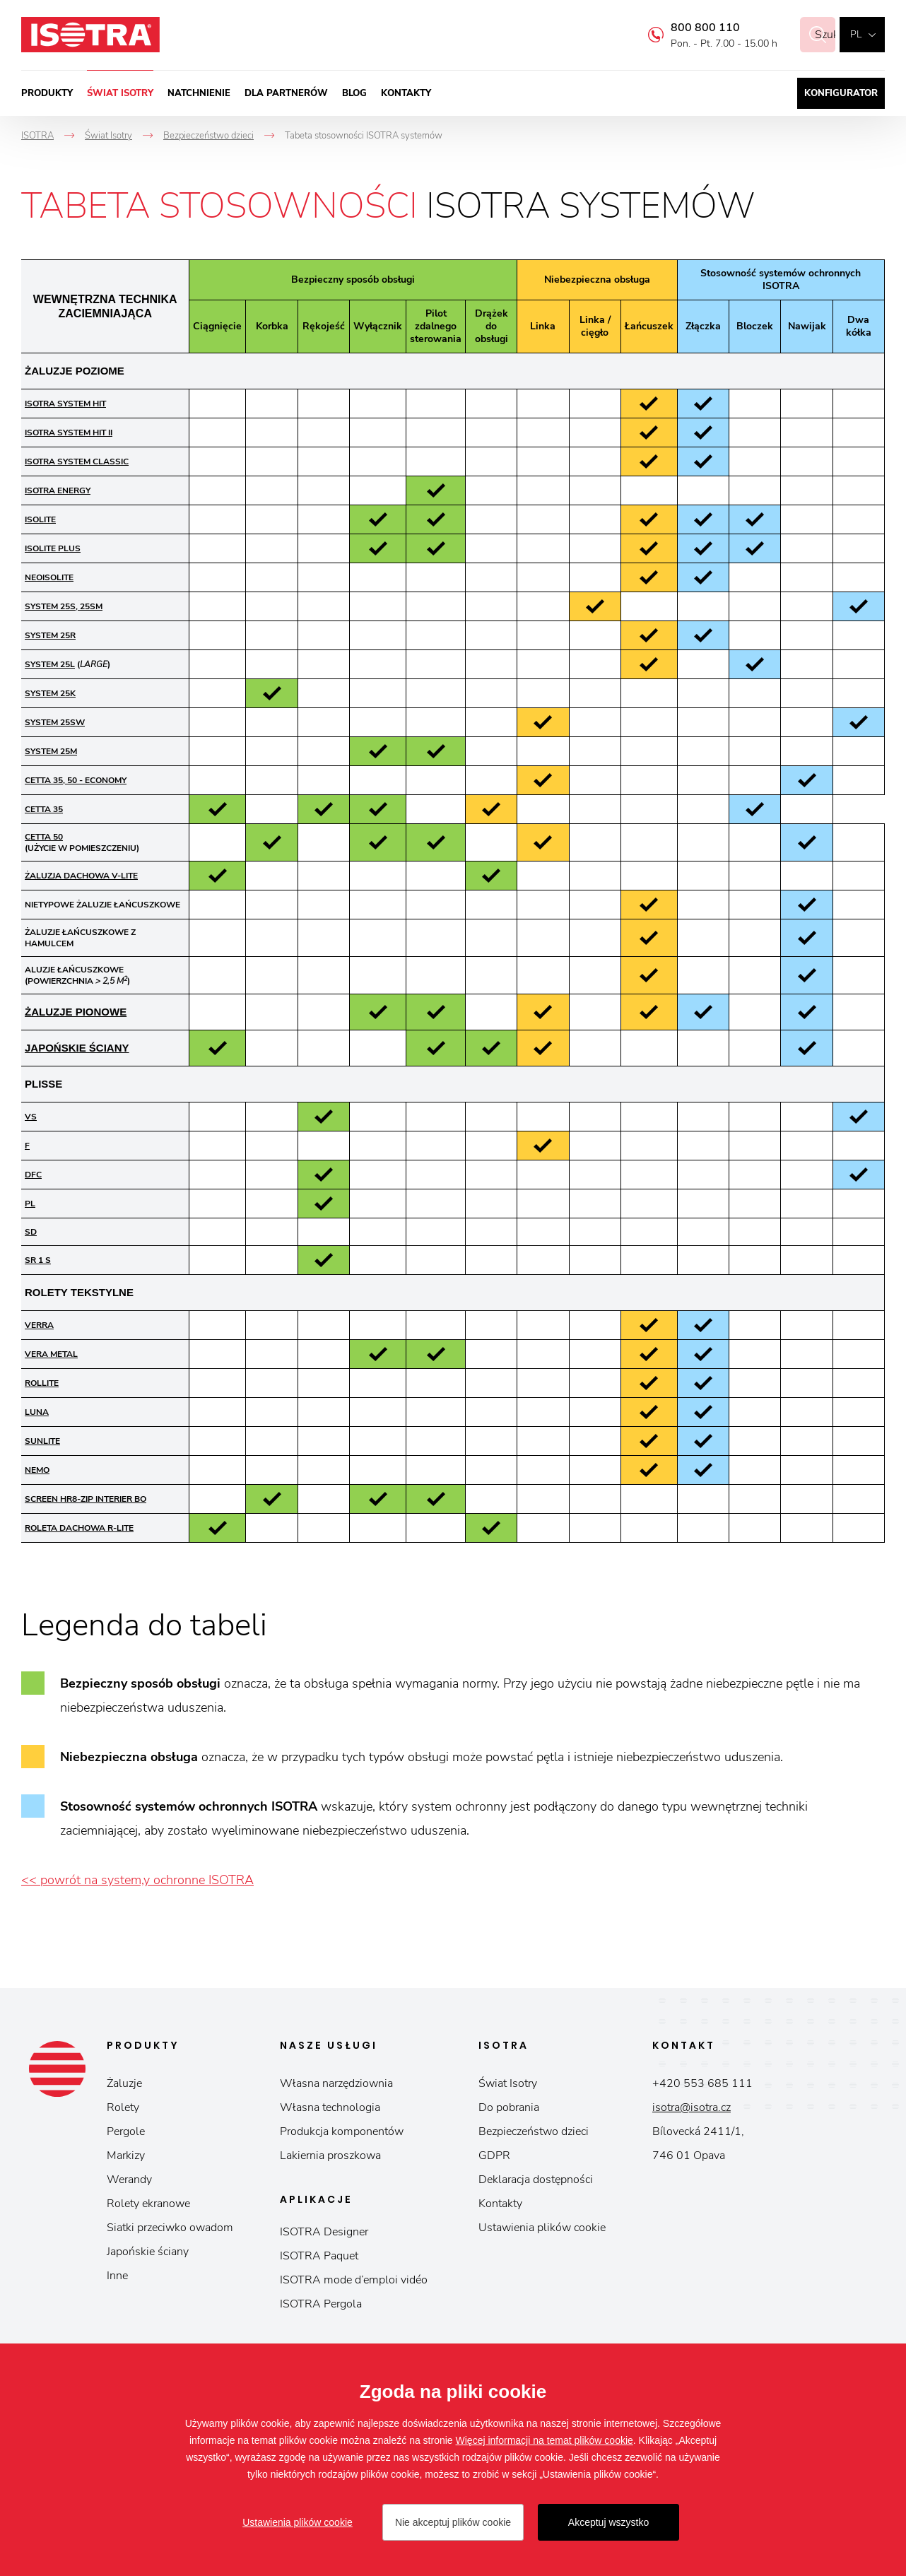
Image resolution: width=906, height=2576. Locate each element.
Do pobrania (508, 2107)
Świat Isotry (120, 93)
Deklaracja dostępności (535, 2179)
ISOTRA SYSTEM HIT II (68, 432)
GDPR (494, 2155)
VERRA (39, 1325)
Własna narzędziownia (336, 2083)
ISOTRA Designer (324, 2232)
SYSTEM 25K (50, 693)
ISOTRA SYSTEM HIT (65, 403)
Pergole (126, 2131)
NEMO (37, 1470)
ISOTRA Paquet (319, 2256)
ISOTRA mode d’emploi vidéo (354, 2280)
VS (31, 1116)
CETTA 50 (44, 836)
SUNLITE (42, 1441)
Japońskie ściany (148, 2251)
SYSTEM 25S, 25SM (63, 606)
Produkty (47, 93)
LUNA (37, 1412)
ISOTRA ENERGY (57, 490)
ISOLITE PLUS (53, 548)
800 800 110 (688, 27)
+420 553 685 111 (702, 2083)
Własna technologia (330, 2107)
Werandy (129, 2179)
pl (855, 34)
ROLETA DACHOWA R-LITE (79, 1528)
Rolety (123, 2107)
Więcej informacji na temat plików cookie (544, 2440)
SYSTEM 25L (50, 664)
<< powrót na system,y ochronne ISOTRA (137, 1879)
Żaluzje (124, 2083)
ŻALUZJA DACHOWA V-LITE (81, 875)
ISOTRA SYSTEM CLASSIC (77, 461)
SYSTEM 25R (50, 635)
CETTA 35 (44, 809)
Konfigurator (841, 93)
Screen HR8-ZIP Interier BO (85, 1499)
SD (31, 1231)
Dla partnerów (286, 93)
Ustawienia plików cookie (542, 2227)
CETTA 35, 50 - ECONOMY (76, 780)
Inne (117, 2275)
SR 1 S (38, 1260)
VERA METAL (51, 1354)
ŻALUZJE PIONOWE (76, 1012)
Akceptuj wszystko (608, 2522)
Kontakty (406, 93)
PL (30, 1203)
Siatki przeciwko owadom (170, 2227)
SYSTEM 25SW (55, 722)
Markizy (126, 2155)
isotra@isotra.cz (691, 2107)
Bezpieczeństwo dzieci (533, 2131)
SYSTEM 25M (51, 751)
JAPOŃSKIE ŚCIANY (77, 1048)
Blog (354, 93)
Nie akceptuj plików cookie (453, 2522)
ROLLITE (42, 1383)
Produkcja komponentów (342, 2131)
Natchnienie (198, 93)
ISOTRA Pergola (321, 2304)
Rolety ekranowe (148, 2203)
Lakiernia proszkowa (330, 2155)
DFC (33, 1174)
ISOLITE (40, 519)
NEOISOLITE (49, 577)
